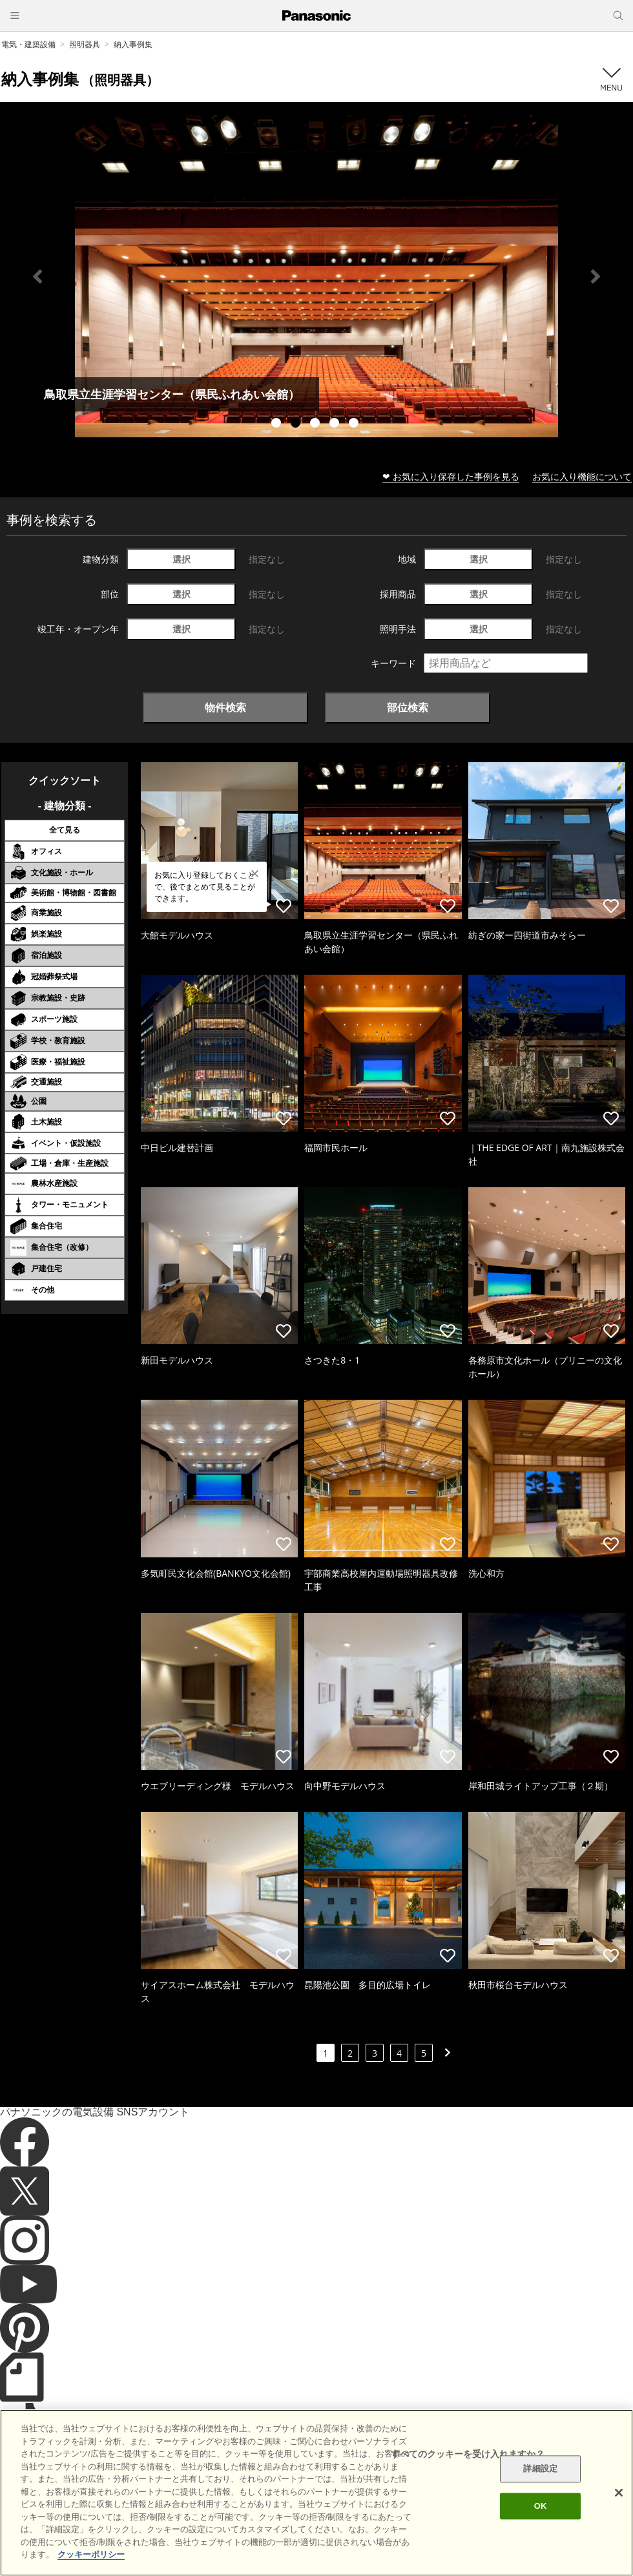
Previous (37, 276)
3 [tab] (316, 424)
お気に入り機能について (582, 476)
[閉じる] (619, 2492)
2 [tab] (297, 424)
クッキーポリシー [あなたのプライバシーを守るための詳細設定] (91, 2554)
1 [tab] (277, 424)
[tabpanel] (316, 276)
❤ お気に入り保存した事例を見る (450, 476)
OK (540, 2506)
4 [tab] (335, 424)
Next (595, 276)
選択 (181, 559)
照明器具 (84, 44)
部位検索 (407, 707)
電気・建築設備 (28, 44)
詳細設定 (540, 2469)
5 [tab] (355, 424)
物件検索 (225, 707)
